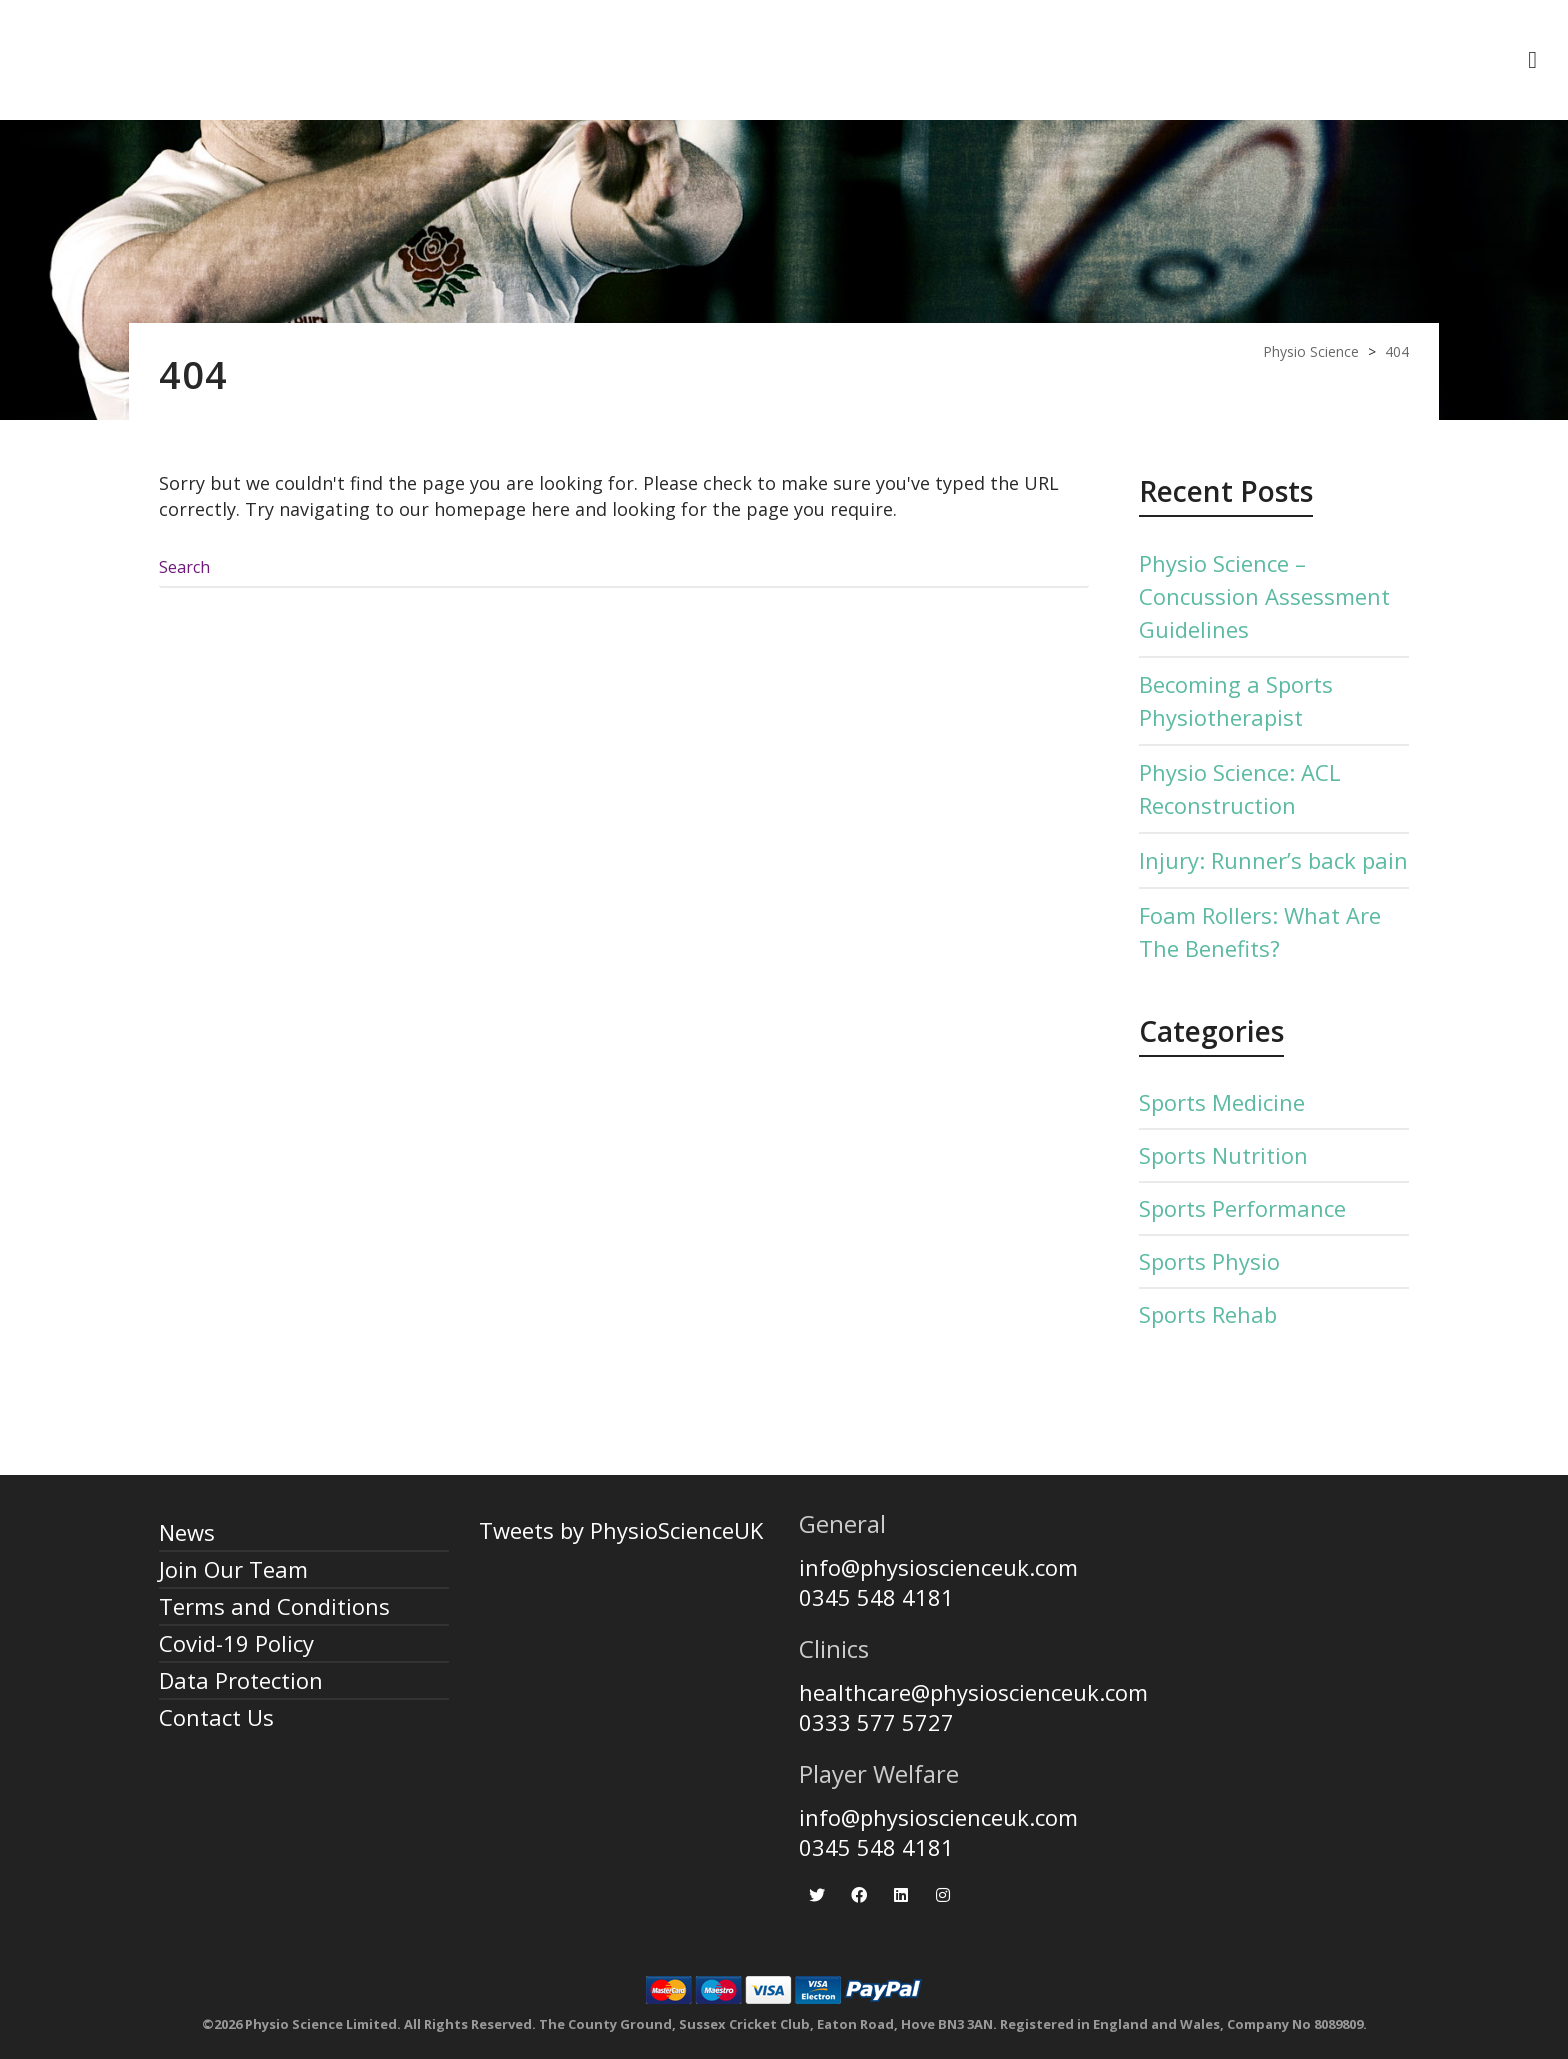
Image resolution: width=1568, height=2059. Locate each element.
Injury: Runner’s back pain (1273, 860)
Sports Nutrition (1223, 1155)
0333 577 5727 (876, 1722)
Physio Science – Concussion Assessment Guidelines (1264, 596)
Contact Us (216, 1717)
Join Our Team (233, 1569)
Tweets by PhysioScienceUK (621, 1530)
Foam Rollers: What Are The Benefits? (1260, 931)
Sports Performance (1242, 1208)
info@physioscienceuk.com (938, 1567)
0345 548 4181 (876, 1597)
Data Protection (241, 1680)
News (187, 1532)
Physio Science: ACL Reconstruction (1240, 788)
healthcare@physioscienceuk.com (973, 1692)
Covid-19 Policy (236, 1643)
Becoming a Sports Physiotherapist (1236, 700)
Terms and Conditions (274, 1606)
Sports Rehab (1208, 1314)
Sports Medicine (1222, 1102)
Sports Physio (1209, 1261)
